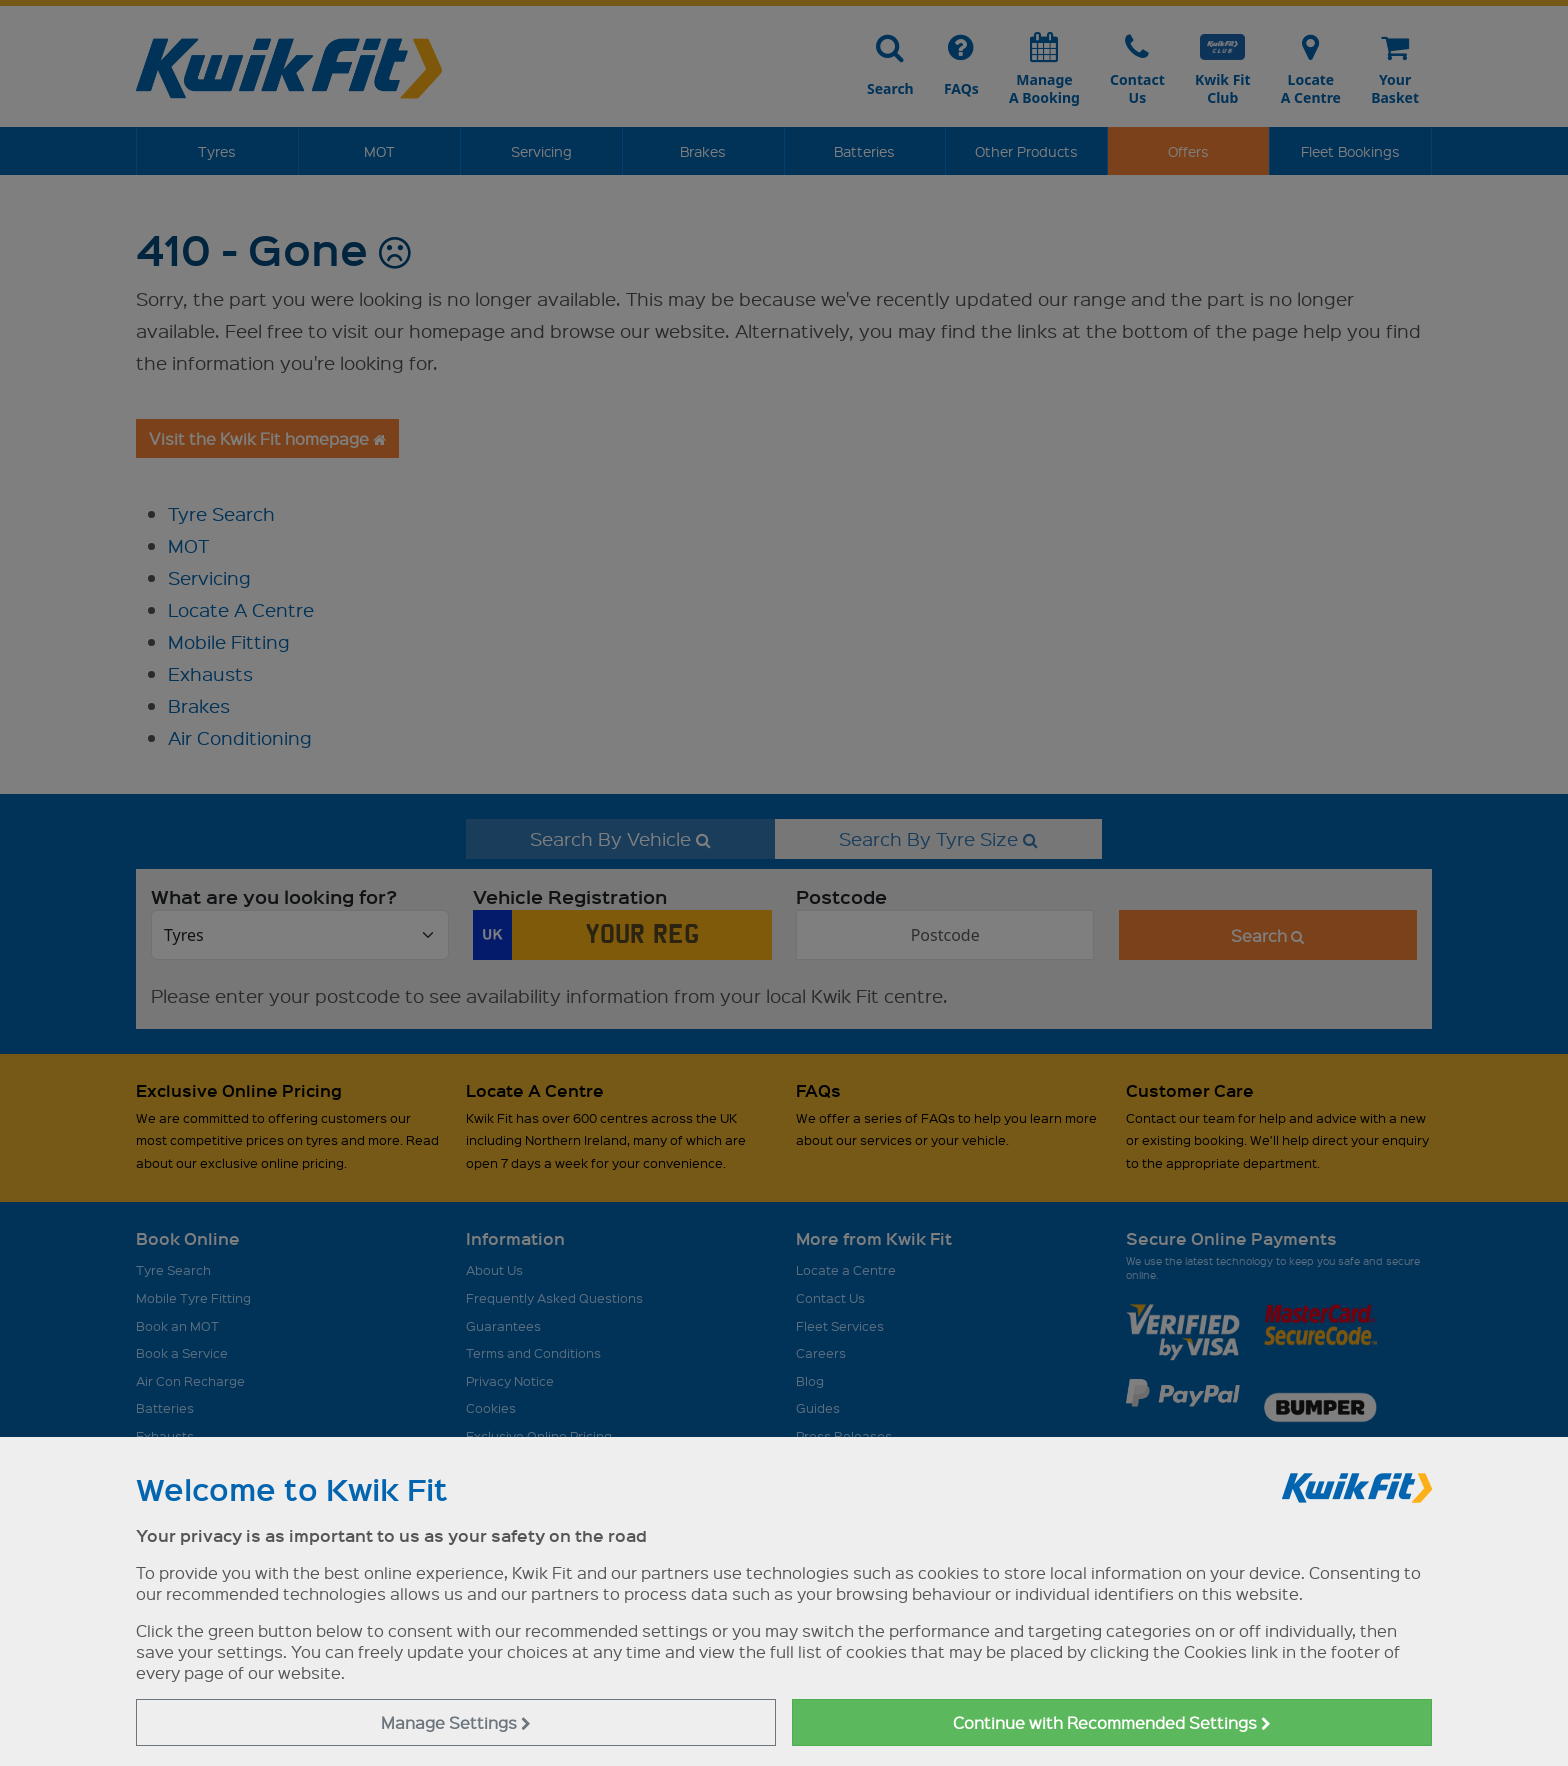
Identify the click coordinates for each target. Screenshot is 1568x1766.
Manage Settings (456, 1722)
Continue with (1112, 1722)
